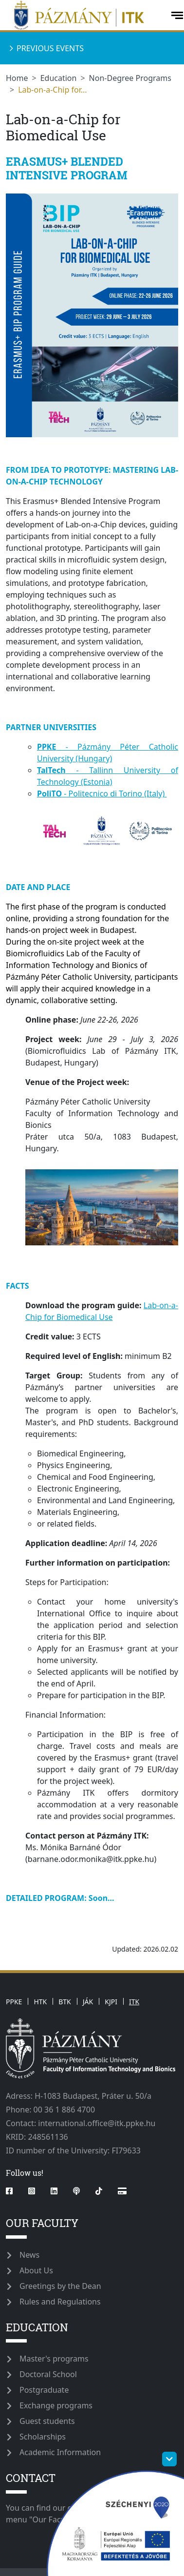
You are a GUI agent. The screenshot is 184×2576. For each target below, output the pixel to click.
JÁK (88, 2001)
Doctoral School (48, 2374)
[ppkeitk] (84, 15)
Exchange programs (55, 2405)
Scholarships (42, 2436)
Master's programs (54, 2358)
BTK (64, 2001)
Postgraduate (44, 2389)
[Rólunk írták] (122, 2191)
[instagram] (31, 2191)
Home (17, 78)
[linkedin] (54, 2191)
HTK (40, 2001)
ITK (134, 2001)
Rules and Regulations (60, 2301)
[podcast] (76, 2191)
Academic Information (60, 2452)
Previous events (50, 48)
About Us (36, 2270)
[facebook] (13, 2191)
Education (58, 78)
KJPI (111, 2001)
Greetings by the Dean (60, 2286)
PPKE (14, 2001)
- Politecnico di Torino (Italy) (101, 793)
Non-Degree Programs (130, 78)
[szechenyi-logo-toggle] (169, 2459)
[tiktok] (99, 2191)
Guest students (47, 2421)
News (29, 2254)
